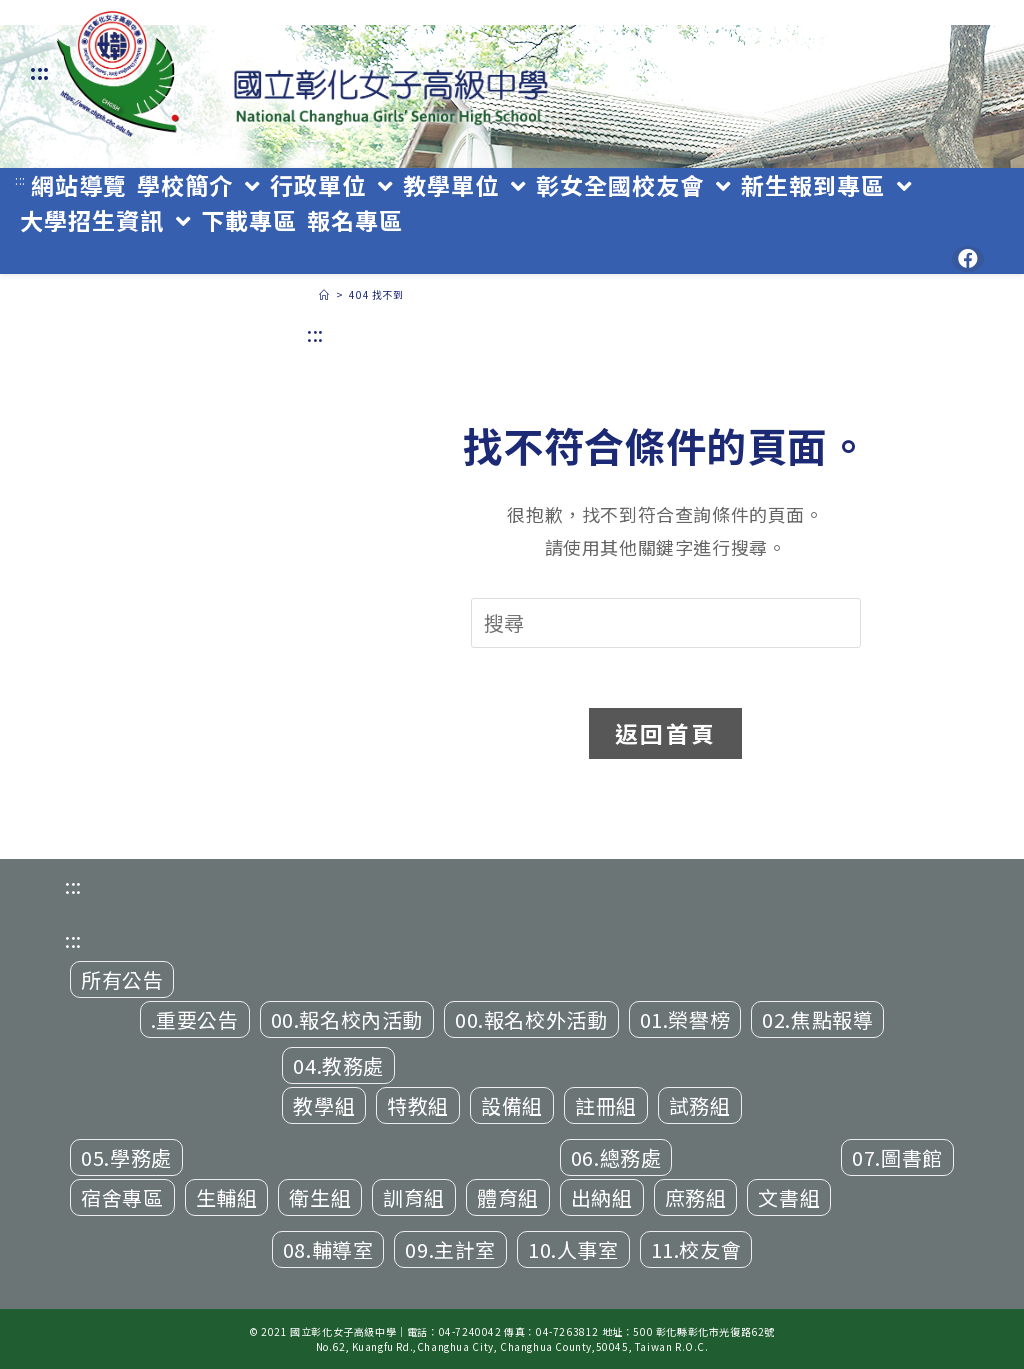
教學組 (324, 1105)
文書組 (789, 1197)
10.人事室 (573, 1249)
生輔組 (227, 1197)
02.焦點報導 (817, 1019)
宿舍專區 (122, 1197)
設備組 (512, 1105)
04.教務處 (338, 1065)
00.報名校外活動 (531, 1019)
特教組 (418, 1105)
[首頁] (324, 294)
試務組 (700, 1105)
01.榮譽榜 (685, 1019)
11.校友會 (696, 1249)
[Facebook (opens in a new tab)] (968, 259)
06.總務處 (616, 1157)
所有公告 (122, 979)
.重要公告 (195, 1019)
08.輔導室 (328, 1249)
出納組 (602, 1197)
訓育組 (414, 1197)
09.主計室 (450, 1249)
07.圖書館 (897, 1157)
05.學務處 (126, 1157)
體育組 (508, 1197)
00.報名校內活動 (347, 1019)
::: (40, 71)
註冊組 (606, 1105)
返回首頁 (665, 733)
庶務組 (696, 1197)
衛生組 (320, 1197)
